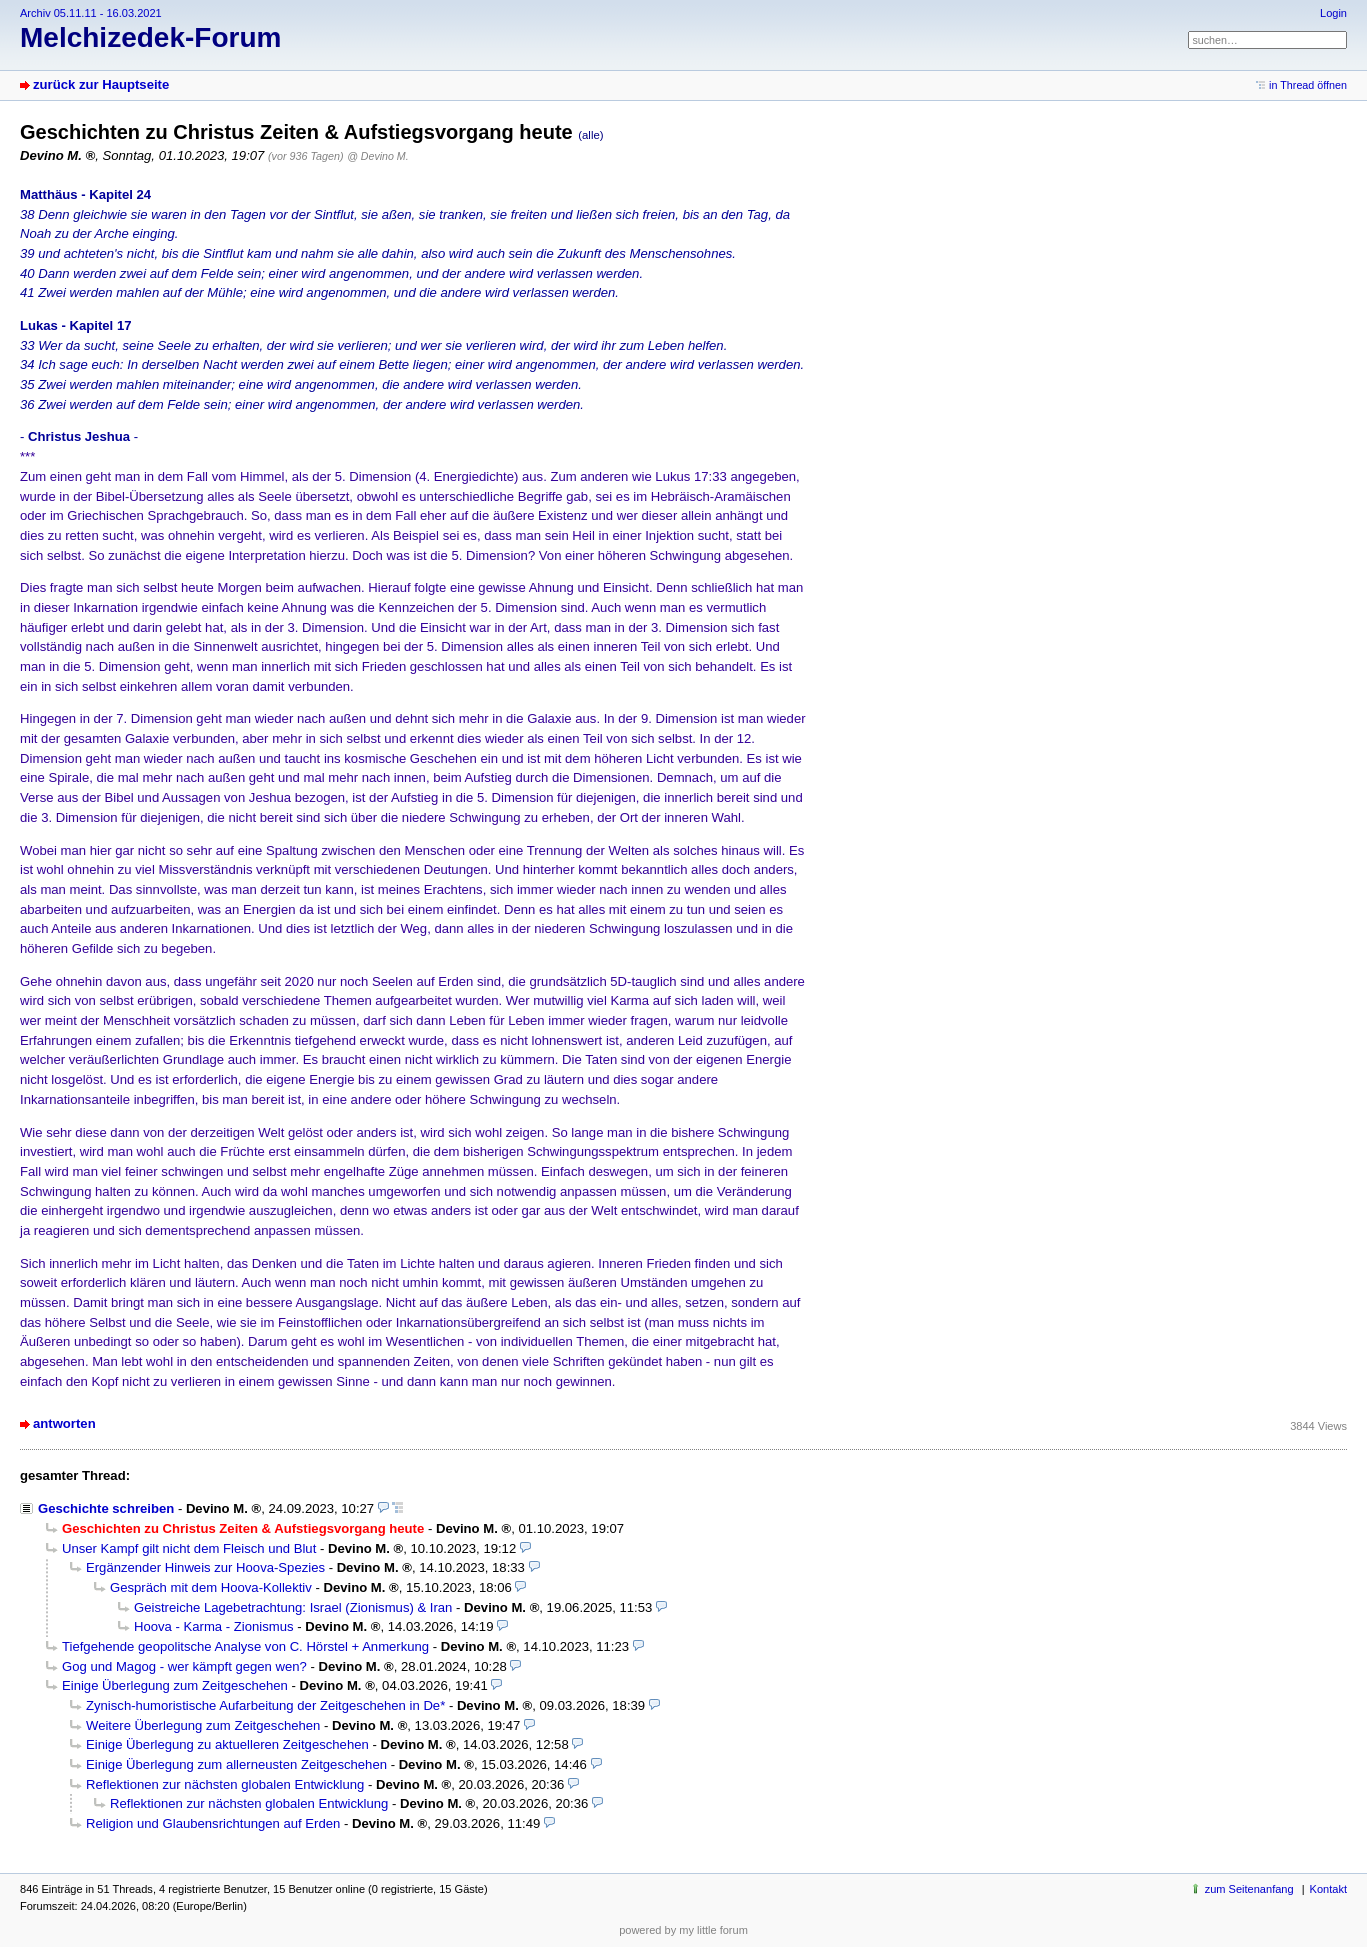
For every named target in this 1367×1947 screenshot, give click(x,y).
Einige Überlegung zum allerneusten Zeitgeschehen (236, 1764)
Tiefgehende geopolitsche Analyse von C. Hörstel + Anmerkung (245, 1646)
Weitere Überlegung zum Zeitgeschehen (203, 1725)
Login (1333, 13)
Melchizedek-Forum (150, 37)
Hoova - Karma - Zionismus (214, 1626)
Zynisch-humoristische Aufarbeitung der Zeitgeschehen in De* (265, 1705)
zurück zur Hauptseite (101, 84)
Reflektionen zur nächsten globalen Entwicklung (225, 1784)
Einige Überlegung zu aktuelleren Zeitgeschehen (227, 1744)
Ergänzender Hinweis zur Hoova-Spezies (205, 1567)
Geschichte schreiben (106, 1508)
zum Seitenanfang (1249, 1889)
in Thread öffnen (1308, 85)
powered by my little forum (683, 1930)
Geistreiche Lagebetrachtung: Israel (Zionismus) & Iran (293, 1607)
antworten (64, 1423)
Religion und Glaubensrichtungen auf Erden (213, 1823)
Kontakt (1328, 1889)
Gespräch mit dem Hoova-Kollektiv (211, 1587)
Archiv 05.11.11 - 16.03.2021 (91, 13)
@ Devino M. (377, 156)
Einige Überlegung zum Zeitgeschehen (175, 1685)
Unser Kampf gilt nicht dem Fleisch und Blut (189, 1548)
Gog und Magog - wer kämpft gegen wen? (184, 1666)
